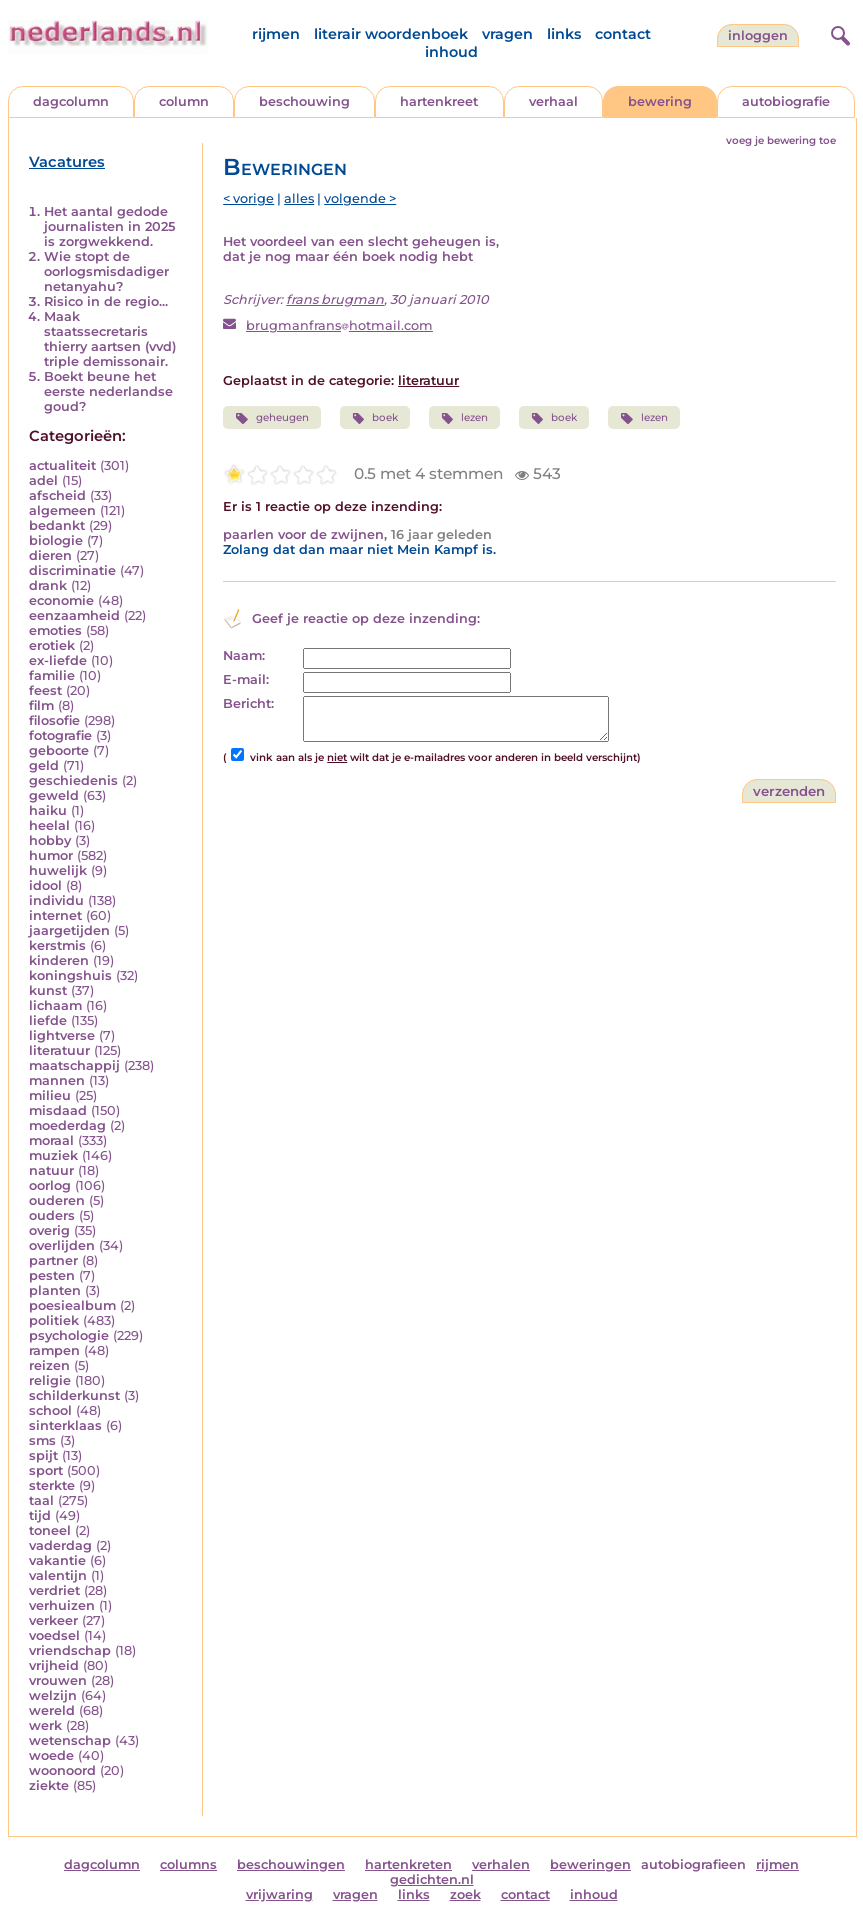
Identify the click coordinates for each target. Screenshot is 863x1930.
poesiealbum (72, 1305)
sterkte (52, 1485)
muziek (53, 1155)
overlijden (62, 1245)
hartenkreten (408, 1864)
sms (42, 1440)
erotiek (52, 645)
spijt (43, 1455)
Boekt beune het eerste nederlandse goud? (108, 391)
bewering (660, 101)
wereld (52, 1710)
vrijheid (54, 1665)
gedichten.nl (432, 1879)
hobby (50, 840)
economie (61, 600)
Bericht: (248, 703)
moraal (51, 1140)
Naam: (244, 655)
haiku (48, 810)
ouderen (57, 1200)
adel (43, 480)
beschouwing (304, 101)
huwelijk (58, 870)
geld (44, 765)
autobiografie (786, 101)
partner (53, 1260)
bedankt (57, 525)
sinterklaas (65, 1425)
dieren (50, 555)
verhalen (501, 1864)
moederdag (67, 1125)
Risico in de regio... (106, 301)
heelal (49, 825)
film (41, 705)
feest (45, 690)
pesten (52, 1275)
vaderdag (60, 1545)
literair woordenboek (391, 34)
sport (46, 1470)
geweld (54, 795)
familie (52, 675)
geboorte (59, 750)
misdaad (58, 1110)
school (50, 1410)
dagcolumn (71, 101)
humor (51, 855)
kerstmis (57, 945)
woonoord (62, 1770)
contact (623, 34)
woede (51, 1755)
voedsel (54, 1635)
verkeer (53, 1620)
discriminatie (72, 570)
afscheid (57, 495)
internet (55, 915)
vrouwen (58, 1680)
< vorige (248, 198)
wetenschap (70, 1740)
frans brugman (335, 299)
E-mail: (246, 679)
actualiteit (62, 465)
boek (375, 418)
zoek (465, 1894)
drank (48, 585)
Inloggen (758, 35)
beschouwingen (291, 1864)
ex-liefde (58, 660)
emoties (55, 630)
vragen (507, 34)
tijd (40, 1515)
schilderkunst (74, 1395)
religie (50, 1380)
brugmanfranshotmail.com (339, 325)
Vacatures (67, 162)
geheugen (271, 418)
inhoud (451, 52)
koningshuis (70, 975)
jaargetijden (69, 930)
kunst (48, 990)
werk (45, 1725)
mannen (57, 1080)
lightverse (62, 1035)
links (564, 34)
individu (56, 900)
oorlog (50, 1185)
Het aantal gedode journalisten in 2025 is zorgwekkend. (109, 226)
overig (49, 1230)
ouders (52, 1215)
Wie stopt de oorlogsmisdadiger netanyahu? (106, 271)
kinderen (59, 960)
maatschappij (74, 1065)
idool (45, 885)
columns (188, 1864)
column (184, 101)
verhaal (553, 101)
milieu (50, 1095)
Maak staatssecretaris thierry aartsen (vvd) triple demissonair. (110, 339)
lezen (464, 418)
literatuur (59, 1050)
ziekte (49, 1785)
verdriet (54, 1590)
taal (41, 1500)
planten (55, 1290)
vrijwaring (279, 1894)
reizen (49, 1365)
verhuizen (62, 1605)
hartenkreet (439, 101)
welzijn (53, 1695)
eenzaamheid (74, 615)
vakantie (57, 1560)
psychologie (69, 1335)
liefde (48, 1020)
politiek (54, 1320)
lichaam (55, 1005)
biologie (56, 540)
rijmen (276, 34)
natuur (51, 1170)
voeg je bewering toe (781, 140)
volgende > (360, 198)
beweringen (590, 1864)
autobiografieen (693, 1864)
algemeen (62, 510)
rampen (54, 1350)
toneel (50, 1530)
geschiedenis (73, 780)
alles (299, 198)
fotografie (60, 735)
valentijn (58, 1575)
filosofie (54, 720)
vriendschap (70, 1650)
